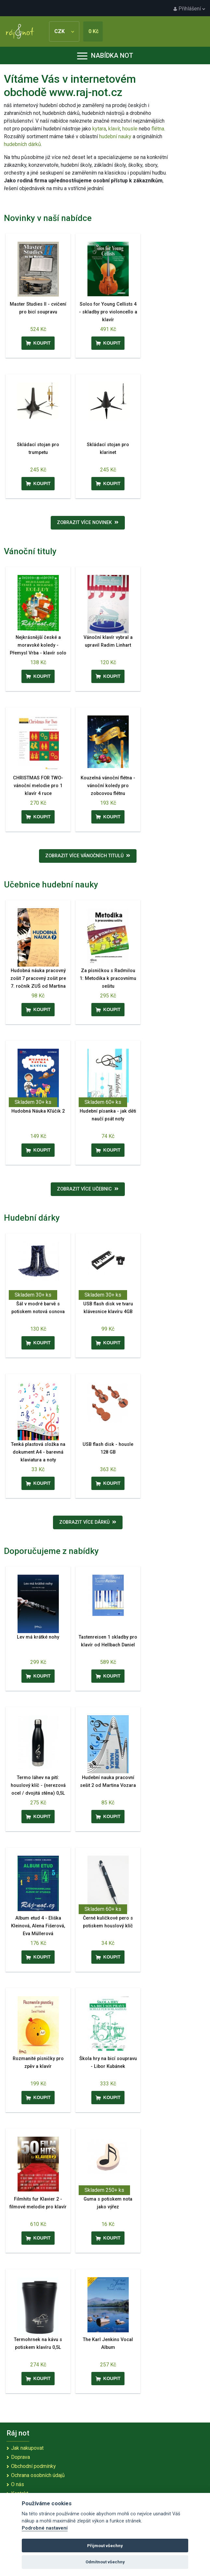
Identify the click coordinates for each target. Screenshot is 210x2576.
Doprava (20, 2457)
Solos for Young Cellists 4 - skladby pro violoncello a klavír (108, 312)
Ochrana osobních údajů (38, 2475)
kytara (99, 129)
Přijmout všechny (105, 2545)
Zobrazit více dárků (87, 1522)
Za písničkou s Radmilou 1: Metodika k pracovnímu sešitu (108, 978)
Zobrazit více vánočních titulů (87, 856)
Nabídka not (105, 55)
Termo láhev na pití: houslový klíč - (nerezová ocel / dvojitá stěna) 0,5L (38, 1785)
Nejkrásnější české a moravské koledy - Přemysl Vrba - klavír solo (38, 645)
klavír (114, 129)
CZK (64, 31)
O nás (17, 2484)
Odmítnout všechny (105, 2561)
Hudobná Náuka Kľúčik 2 (38, 1111)
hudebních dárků (22, 144)
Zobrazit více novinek (88, 522)
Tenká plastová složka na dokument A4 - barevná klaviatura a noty (38, 1452)
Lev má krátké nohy (38, 1637)
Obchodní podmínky (33, 2466)
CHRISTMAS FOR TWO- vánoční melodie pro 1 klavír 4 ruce (38, 785)
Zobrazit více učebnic (88, 1189)
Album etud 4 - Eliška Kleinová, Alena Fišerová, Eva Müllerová (38, 1925)
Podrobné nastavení (45, 2528)
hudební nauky (115, 136)
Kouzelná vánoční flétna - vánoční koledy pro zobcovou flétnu (108, 785)
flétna (157, 129)
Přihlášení (189, 9)
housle (130, 129)
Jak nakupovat (27, 2448)
